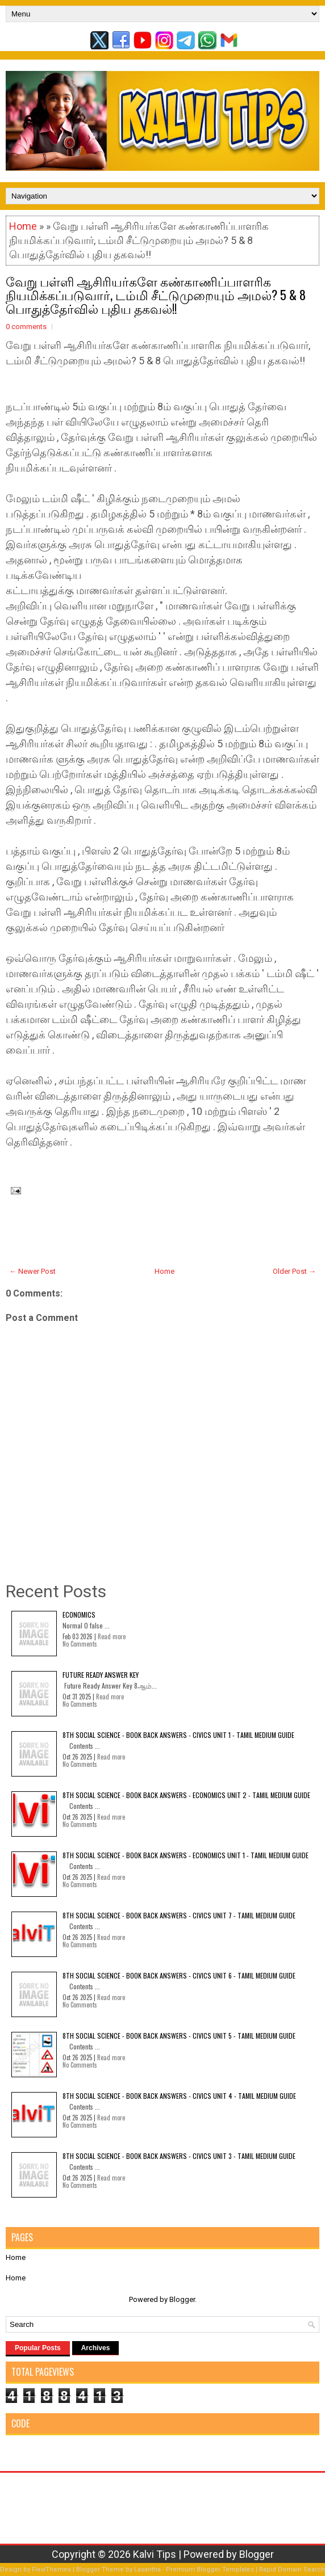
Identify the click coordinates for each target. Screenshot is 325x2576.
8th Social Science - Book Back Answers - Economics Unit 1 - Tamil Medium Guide (186, 1855)
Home (23, 226)
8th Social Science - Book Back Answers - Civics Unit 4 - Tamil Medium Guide (179, 2096)
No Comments (80, 1643)
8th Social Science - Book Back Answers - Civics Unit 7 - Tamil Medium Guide (179, 1915)
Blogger (182, 2299)
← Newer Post (32, 1271)
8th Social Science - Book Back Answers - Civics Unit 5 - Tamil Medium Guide (179, 2035)
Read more (112, 1636)
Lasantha (147, 2569)
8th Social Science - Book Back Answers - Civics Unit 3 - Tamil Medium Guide (179, 2156)
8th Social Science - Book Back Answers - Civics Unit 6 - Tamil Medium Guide (179, 1975)
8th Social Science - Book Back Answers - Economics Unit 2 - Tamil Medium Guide (186, 1795)
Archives (95, 2348)
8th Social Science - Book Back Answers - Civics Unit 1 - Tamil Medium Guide (178, 1735)
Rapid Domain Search (292, 2569)
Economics (79, 1614)
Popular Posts (38, 2348)
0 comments (26, 326)
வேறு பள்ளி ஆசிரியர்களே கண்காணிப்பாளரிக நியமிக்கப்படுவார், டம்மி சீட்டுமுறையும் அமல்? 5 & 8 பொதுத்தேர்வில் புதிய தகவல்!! (156, 294)
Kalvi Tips (154, 2554)
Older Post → (294, 1271)
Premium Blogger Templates (210, 2569)
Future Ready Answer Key (101, 1675)
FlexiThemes (51, 2569)
